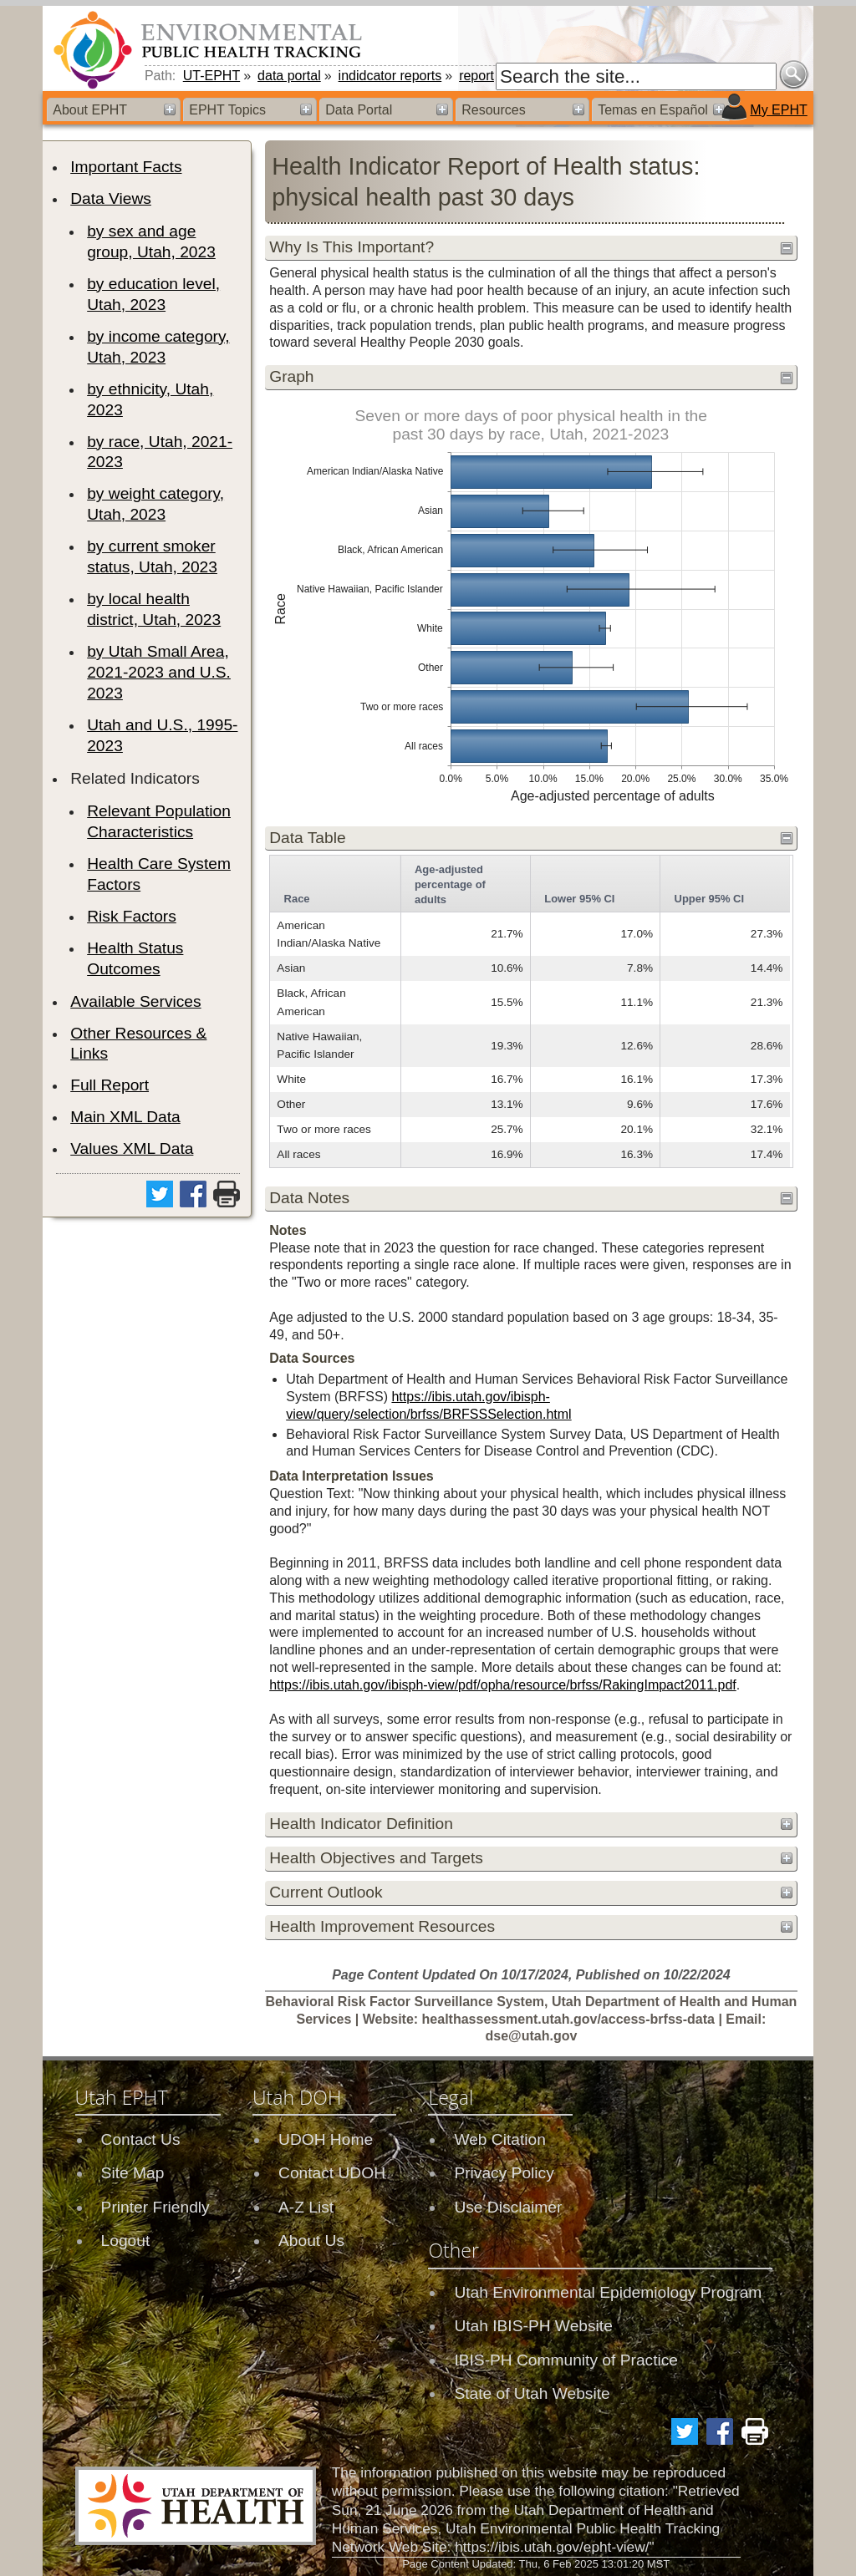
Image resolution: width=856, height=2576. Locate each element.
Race (297, 898)
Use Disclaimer (508, 2207)
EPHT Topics (227, 110)
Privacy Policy (503, 2173)
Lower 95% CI (579, 898)
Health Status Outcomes (135, 958)
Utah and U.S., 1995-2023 (162, 735)
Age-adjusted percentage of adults (450, 884)
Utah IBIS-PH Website (533, 2326)
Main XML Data (125, 1116)
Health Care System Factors (159, 874)
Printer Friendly (155, 2207)
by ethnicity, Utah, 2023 (150, 399)
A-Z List (306, 2207)
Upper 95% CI (710, 898)
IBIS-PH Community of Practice (566, 2360)
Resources (493, 110)
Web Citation (500, 2139)
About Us (311, 2240)
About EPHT (90, 110)
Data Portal (358, 110)
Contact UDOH (331, 2173)
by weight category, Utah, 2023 (155, 504)
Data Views (110, 198)
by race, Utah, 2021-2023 (159, 452)
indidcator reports (390, 76)
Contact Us (141, 2139)
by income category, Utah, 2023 (158, 347)
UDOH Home (325, 2139)
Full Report (109, 1085)
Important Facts (125, 166)
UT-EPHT (211, 76)
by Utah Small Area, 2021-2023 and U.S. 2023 (159, 672)
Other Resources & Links (138, 1043)
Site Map (133, 2173)
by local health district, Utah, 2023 (154, 609)
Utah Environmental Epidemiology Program (608, 2292)
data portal (289, 76)
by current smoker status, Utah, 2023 (152, 556)
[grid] (529, 1011)
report (476, 76)
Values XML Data (131, 1148)
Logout (125, 2240)
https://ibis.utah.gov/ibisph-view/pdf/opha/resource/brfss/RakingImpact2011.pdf (502, 1685)
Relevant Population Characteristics (159, 821)
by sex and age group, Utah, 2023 (151, 241)
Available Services (135, 1001)
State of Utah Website (531, 2393)
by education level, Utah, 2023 (153, 294)
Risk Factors (131, 916)
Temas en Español (653, 110)
